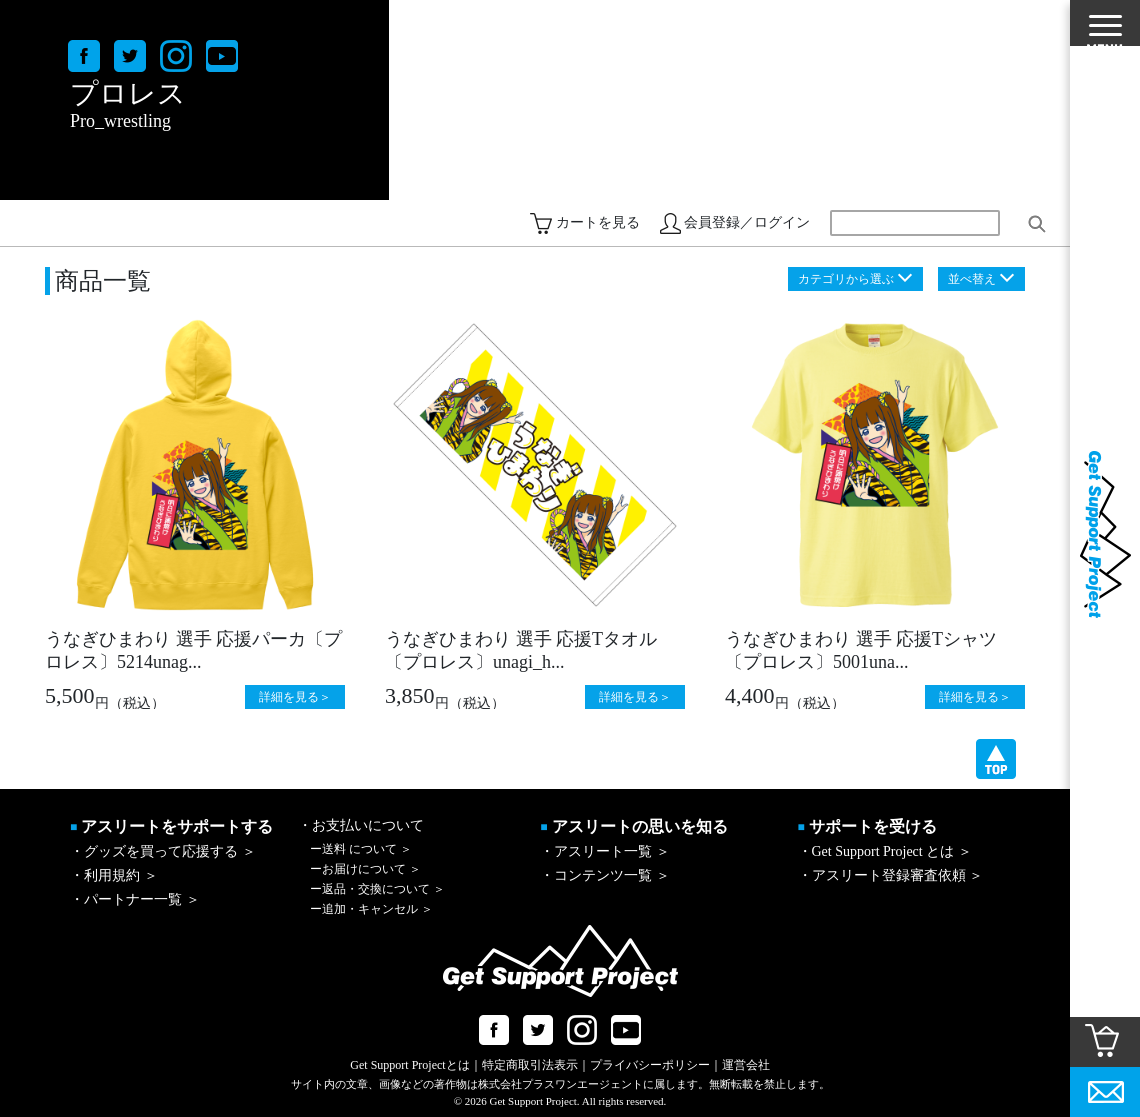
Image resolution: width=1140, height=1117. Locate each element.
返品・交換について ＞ (377, 889)
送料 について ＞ (361, 849)
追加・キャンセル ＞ (371, 909)
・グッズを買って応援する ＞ (163, 851)
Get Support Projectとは (409, 1065)
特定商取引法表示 (530, 1065)
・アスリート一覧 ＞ (605, 851)
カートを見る (598, 222)
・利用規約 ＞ (114, 875)
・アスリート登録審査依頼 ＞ (891, 875)
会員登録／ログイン (747, 222)
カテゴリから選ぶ (846, 279)
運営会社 (746, 1065)
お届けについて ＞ (365, 869)
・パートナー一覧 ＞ (135, 899)
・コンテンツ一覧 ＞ (605, 875)
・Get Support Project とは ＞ (885, 851)
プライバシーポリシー (650, 1065)
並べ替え (972, 279)
